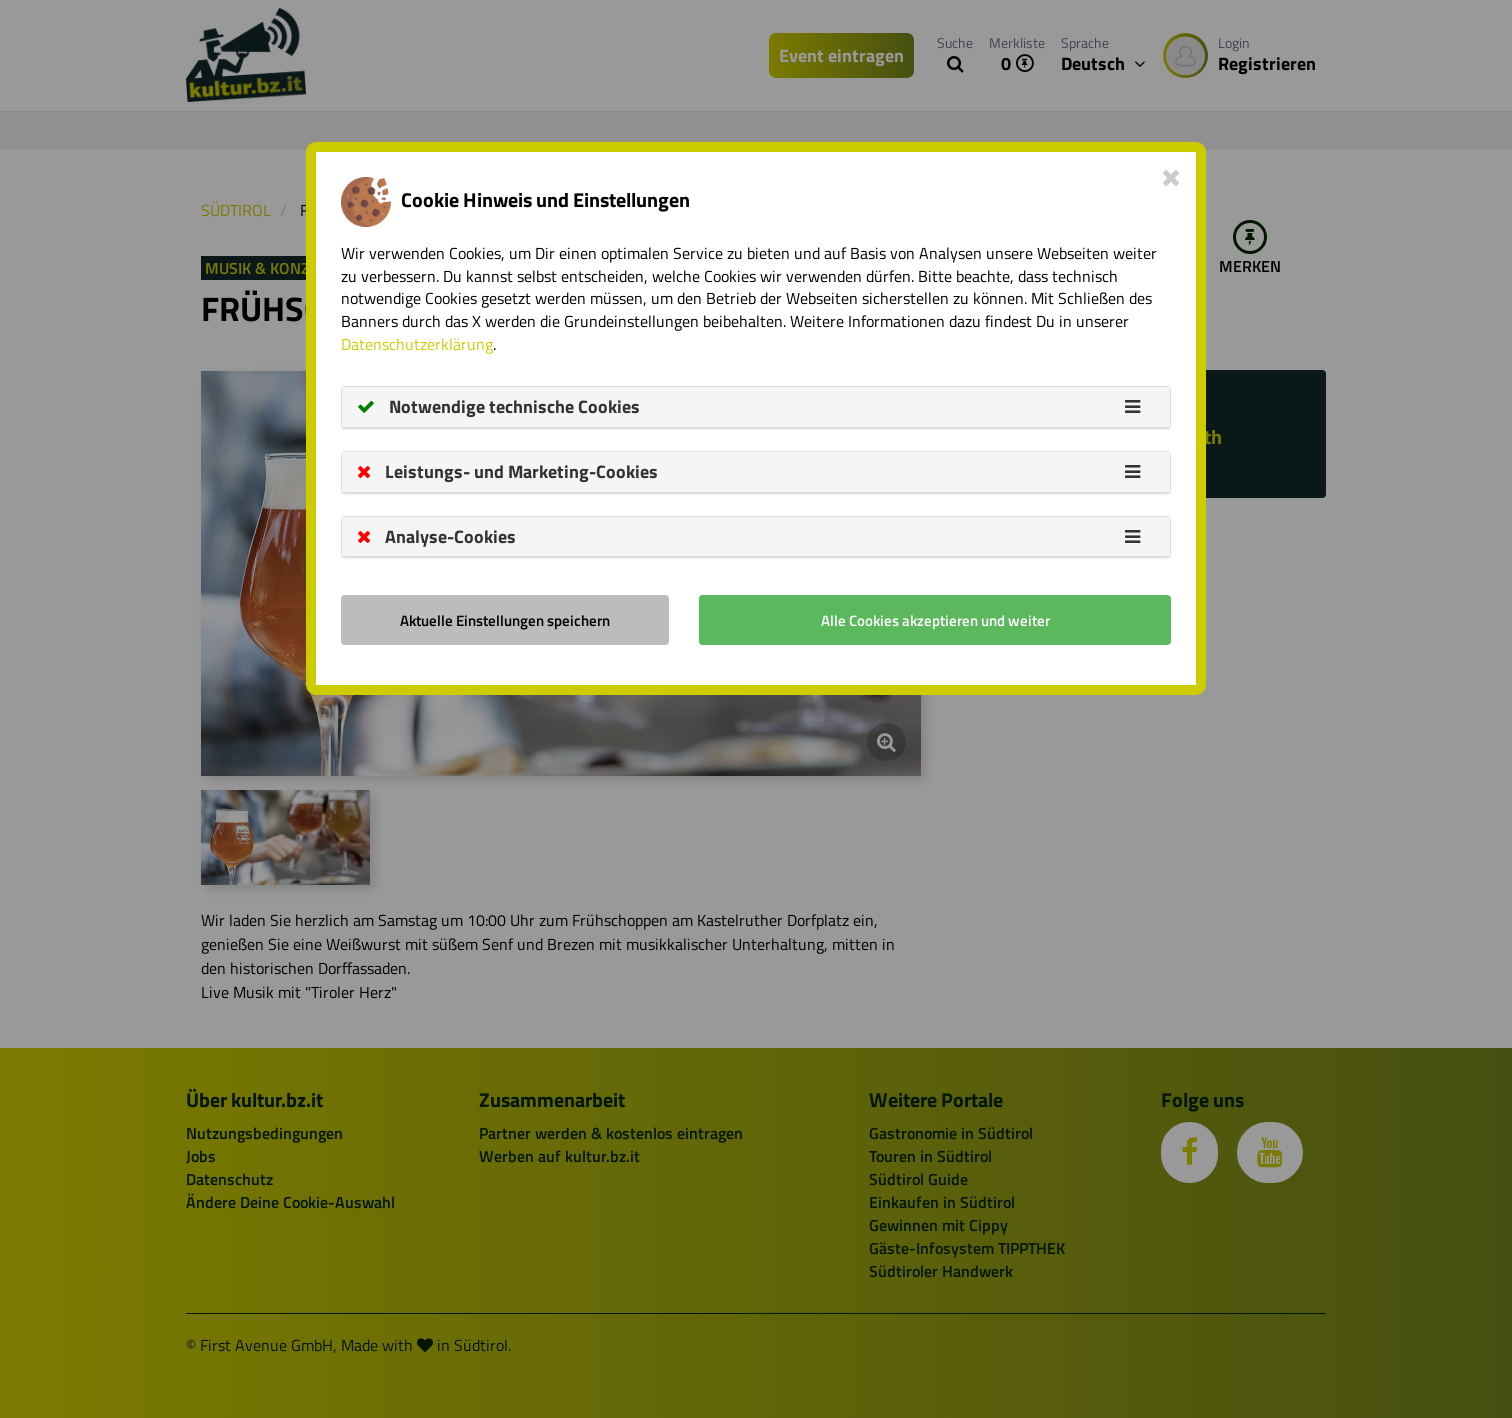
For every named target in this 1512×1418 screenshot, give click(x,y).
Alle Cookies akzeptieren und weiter (935, 620)
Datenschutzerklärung (417, 344)
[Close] (1171, 177)
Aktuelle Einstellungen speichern (505, 620)
